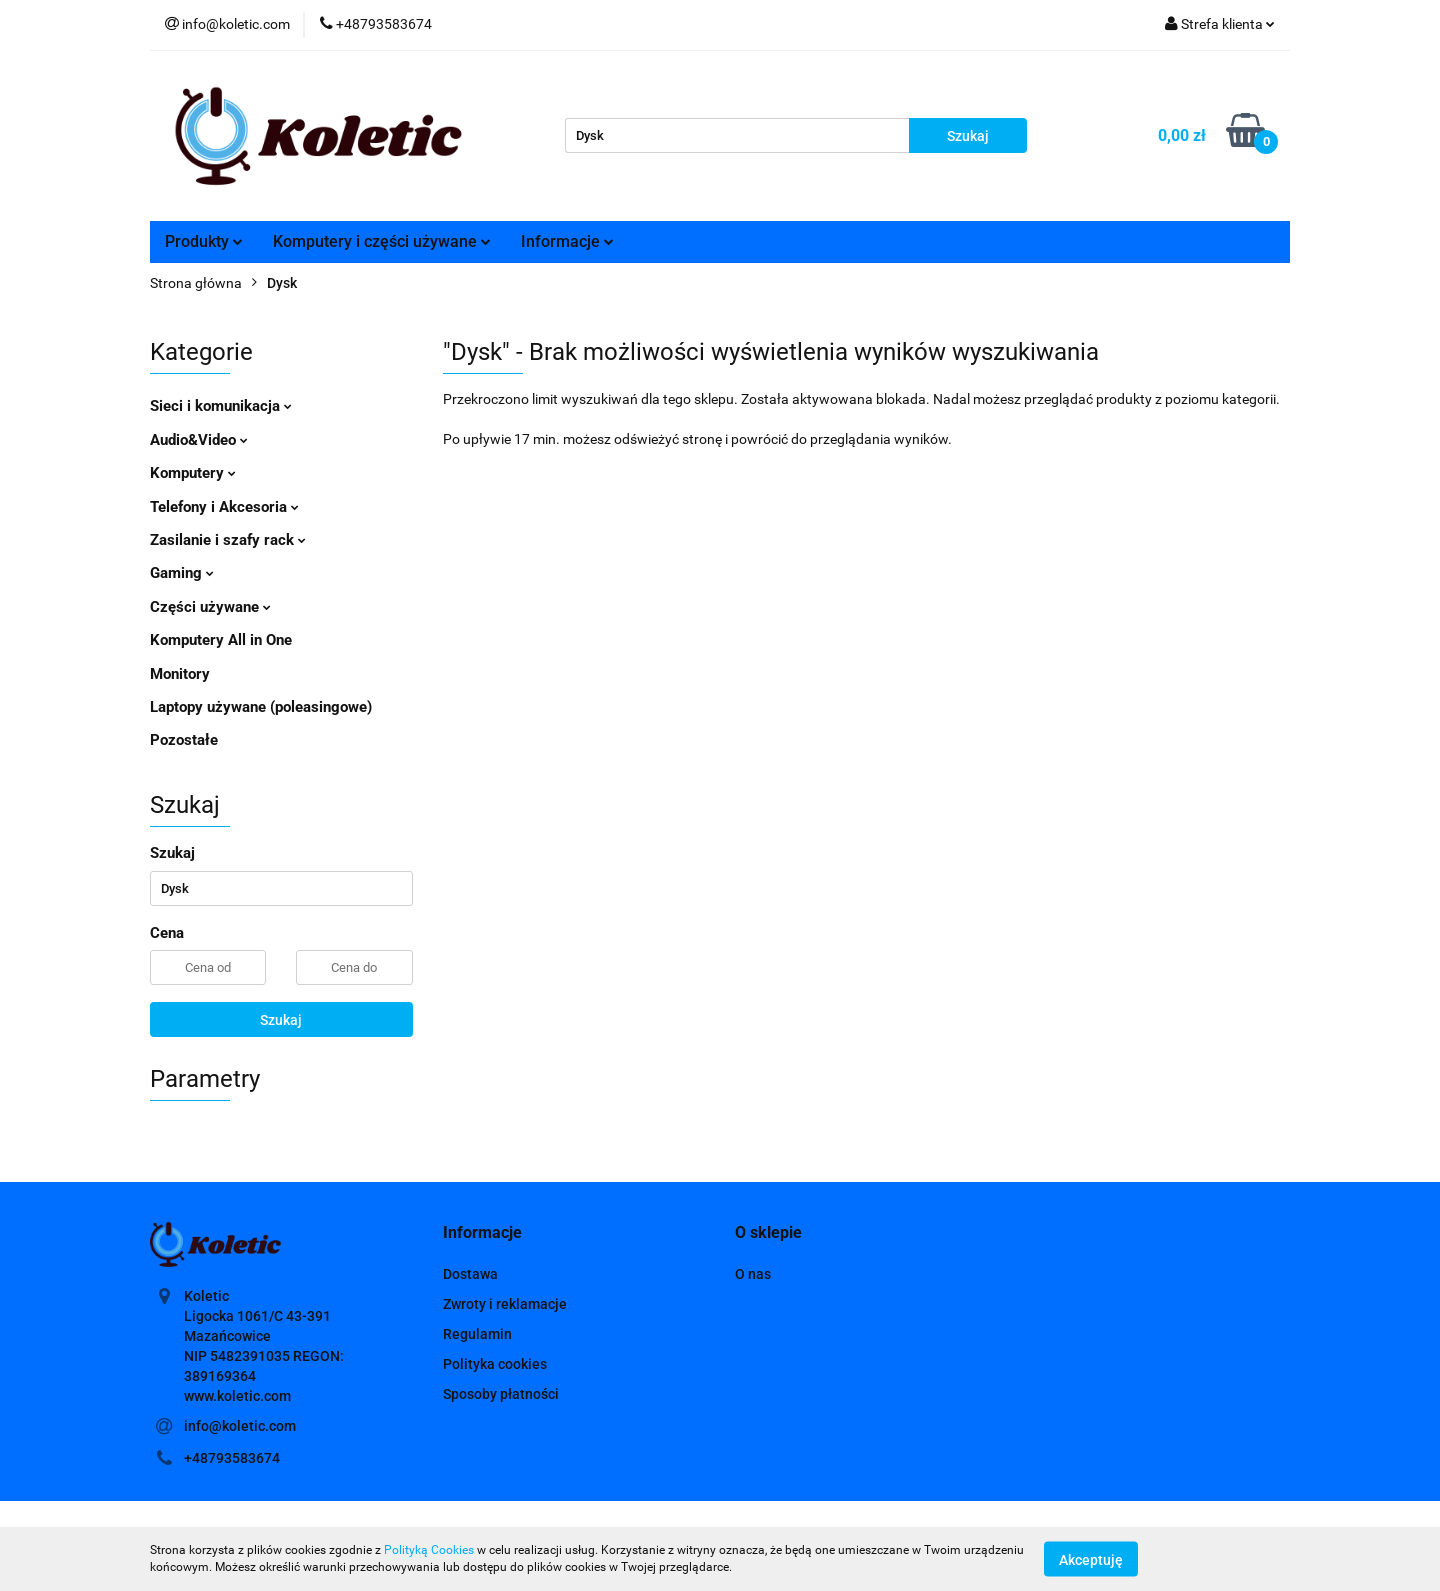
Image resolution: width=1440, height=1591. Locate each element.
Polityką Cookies (429, 1550)
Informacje (567, 241)
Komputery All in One (221, 640)
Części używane (210, 607)
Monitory (180, 674)
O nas (753, 1274)
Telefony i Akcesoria (224, 507)
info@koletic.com (240, 1426)
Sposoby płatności (501, 1394)
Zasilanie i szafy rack (228, 540)
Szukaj (281, 1020)
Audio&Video (199, 440)
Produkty (204, 241)
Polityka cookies (495, 1364)
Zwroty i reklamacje (505, 1304)
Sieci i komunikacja (221, 406)
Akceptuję (1091, 1559)
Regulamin (477, 1334)
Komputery (193, 473)
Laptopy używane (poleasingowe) (261, 707)
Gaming (182, 573)
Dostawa (470, 1274)
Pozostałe (184, 740)
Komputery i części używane (382, 241)
